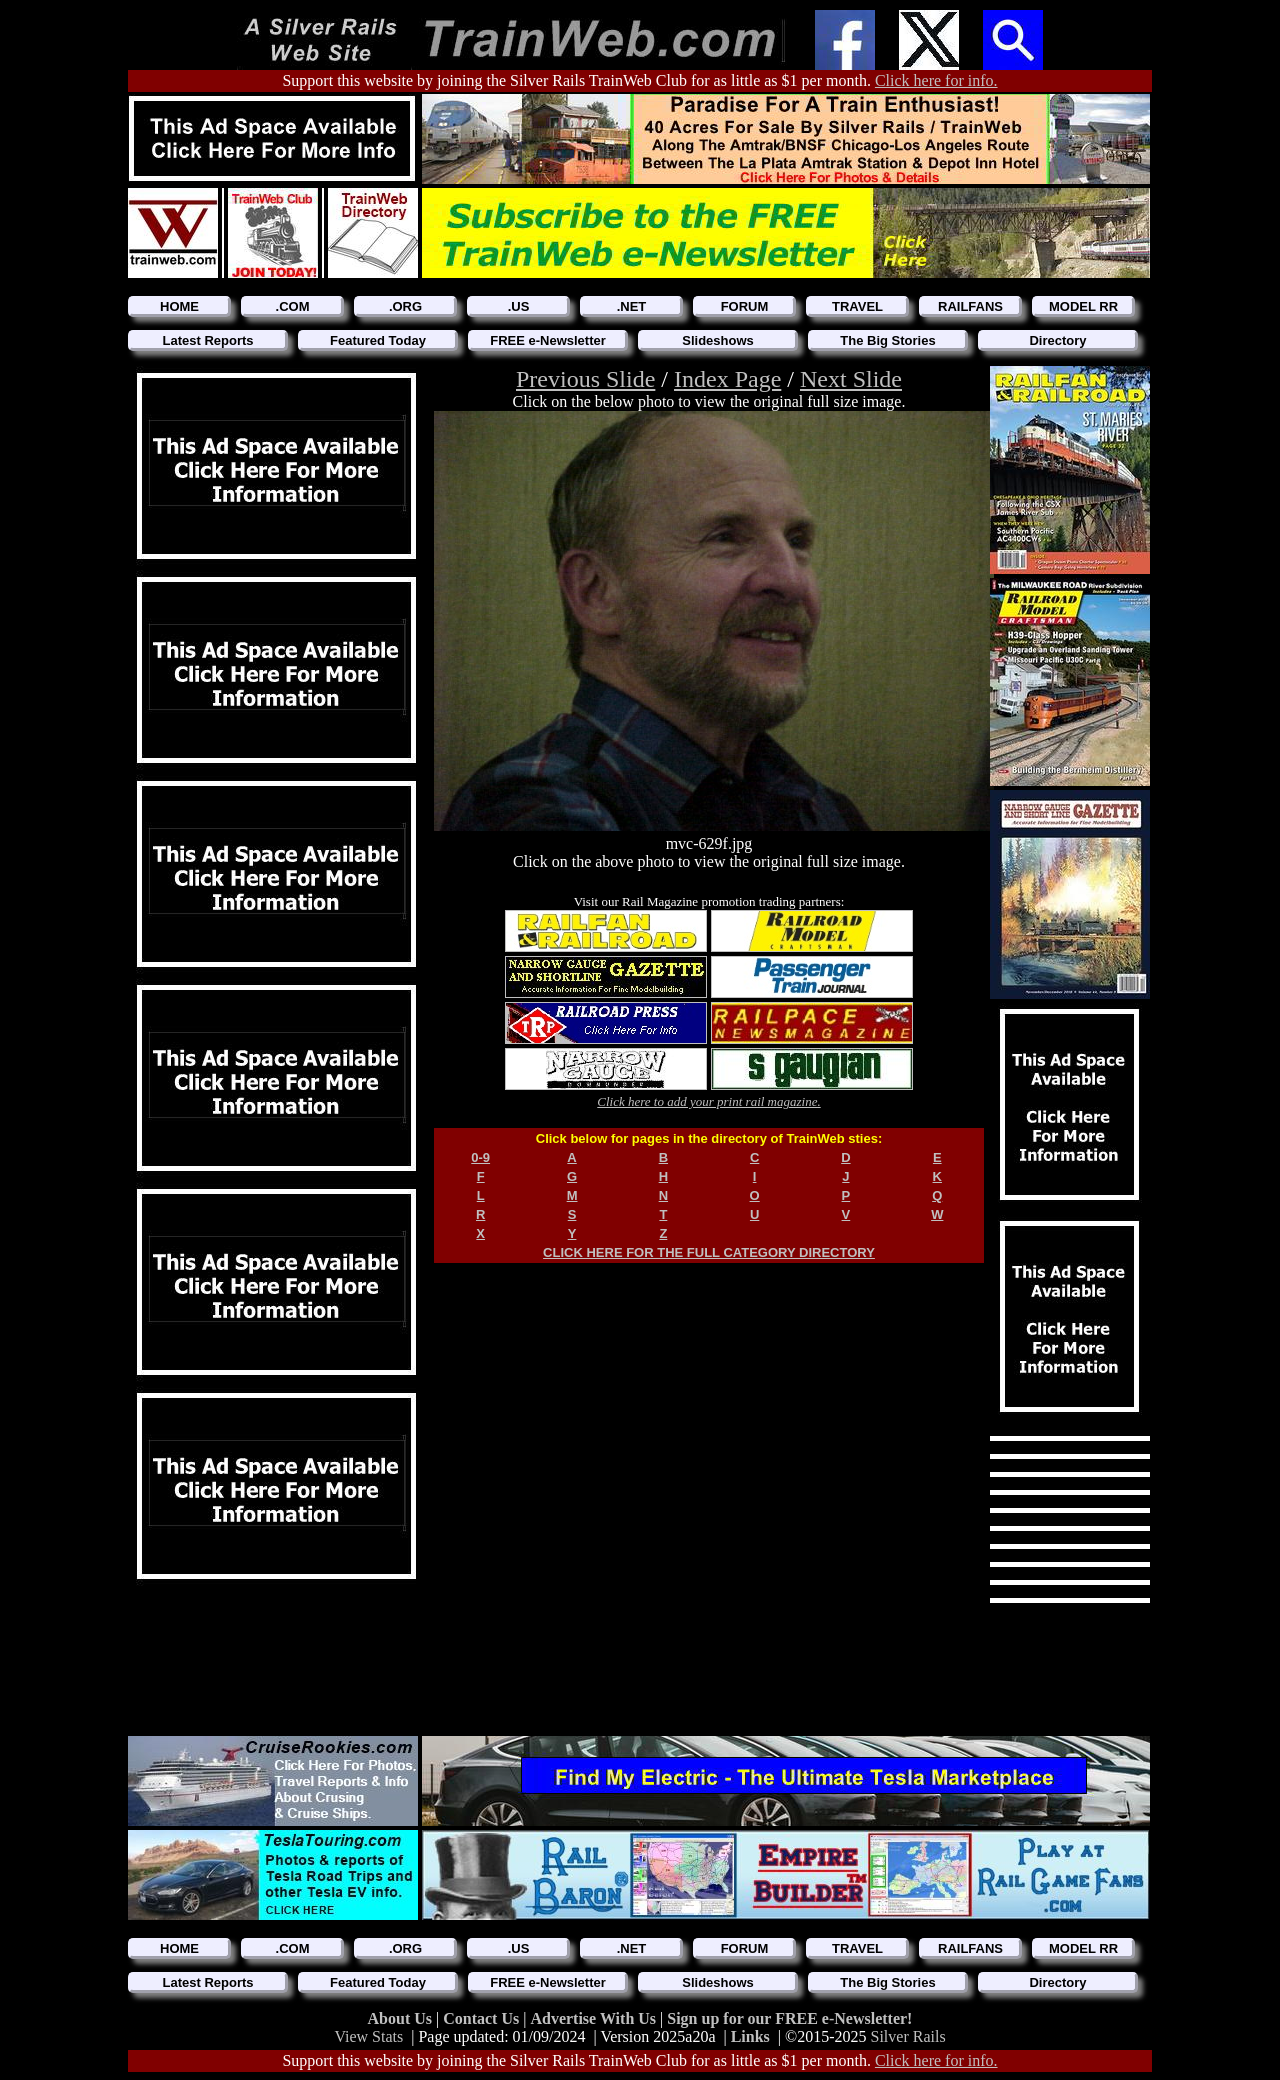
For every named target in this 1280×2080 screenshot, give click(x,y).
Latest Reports (207, 340)
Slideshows (718, 340)
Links (750, 2036)
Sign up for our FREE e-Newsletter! (789, 2018)
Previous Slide (585, 379)
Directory (1057, 340)
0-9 (480, 1157)
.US (519, 306)
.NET (632, 306)
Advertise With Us (595, 2018)
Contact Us (483, 2018)
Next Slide (851, 379)
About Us (402, 2018)
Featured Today (378, 340)
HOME (179, 306)
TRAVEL (857, 306)
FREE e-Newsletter (548, 340)
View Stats (368, 2036)
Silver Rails (908, 2036)
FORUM (745, 306)
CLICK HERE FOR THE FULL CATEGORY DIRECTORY (709, 1252)
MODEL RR (1083, 306)
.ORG (405, 306)
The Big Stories (887, 340)
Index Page (727, 379)
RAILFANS (970, 306)
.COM (293, 306)
